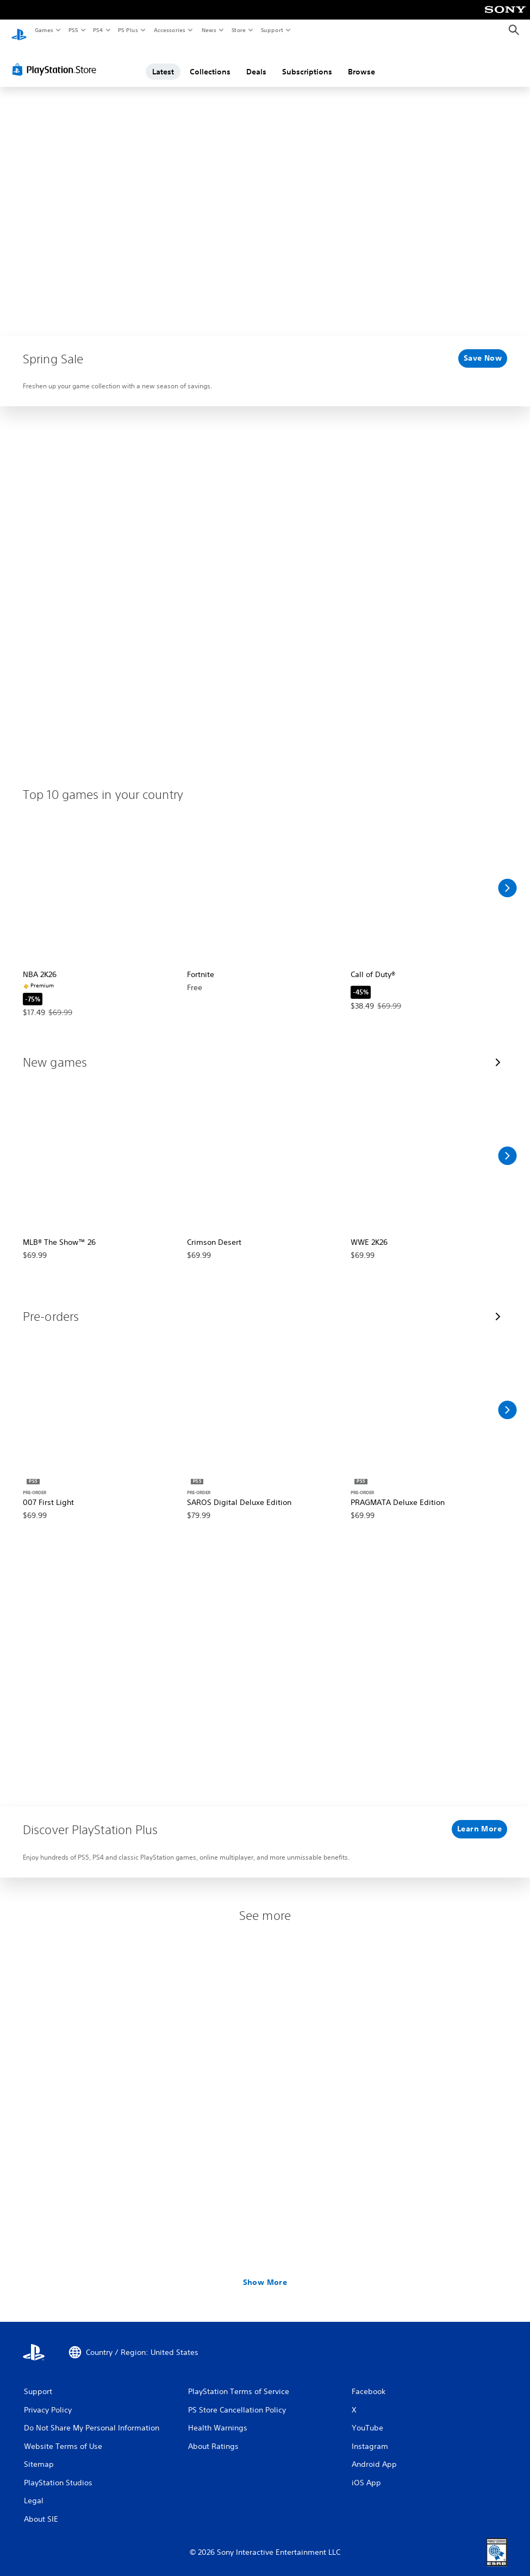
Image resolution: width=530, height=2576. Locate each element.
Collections (210, 61)
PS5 (73, 30)
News (209, 30)
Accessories (169, 30)
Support (271, 30)
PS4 (97, 30)
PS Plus (128, 30)
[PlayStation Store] (56, 59)
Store (238, 30)
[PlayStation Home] (19, 30)
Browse (361, 61)
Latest (163, 61)
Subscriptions (307, 61)
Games (43, 30)
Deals (256, 61)
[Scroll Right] (507, 877)
